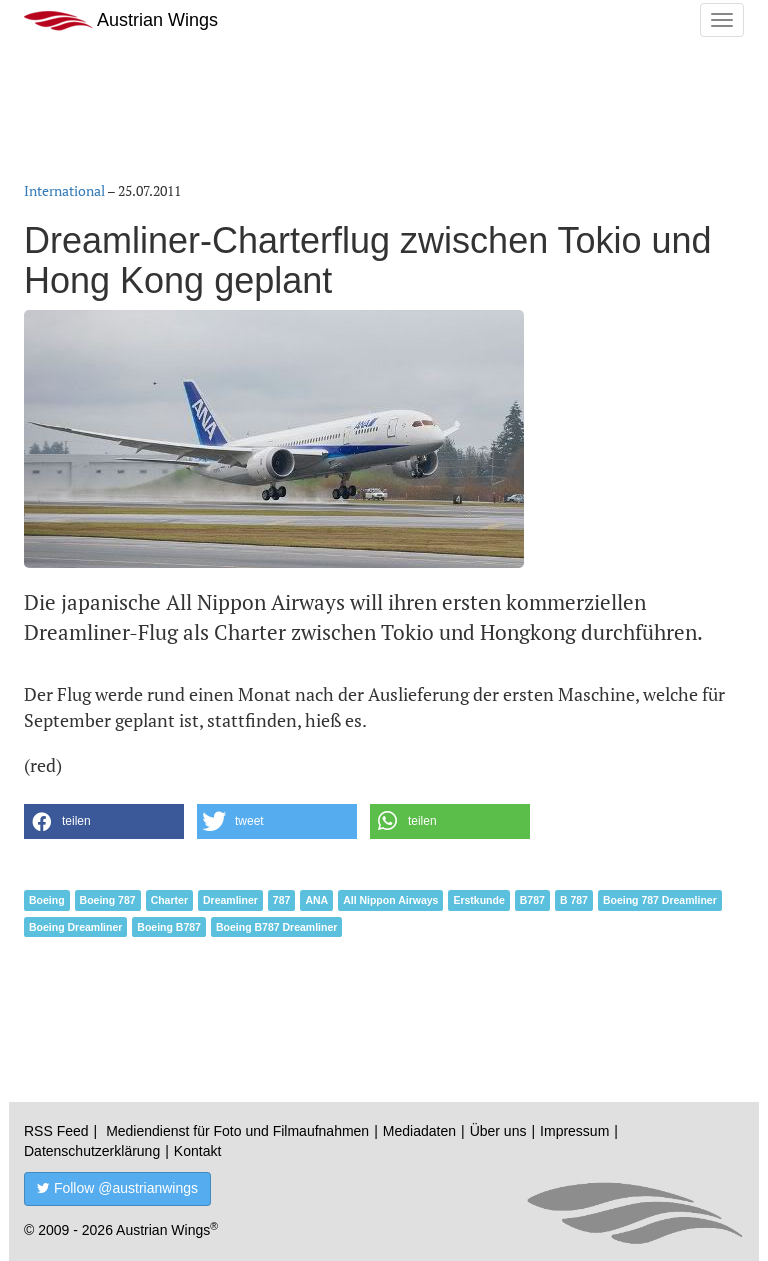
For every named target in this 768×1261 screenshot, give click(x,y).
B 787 (574, 900)
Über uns (498, 1131)
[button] (104, 821)
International (64, 190)
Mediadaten (419, 1131)
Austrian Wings (121, 20)
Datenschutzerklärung (92, 1151)
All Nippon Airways (390, 900)
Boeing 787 (108, 900)
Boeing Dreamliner (75, 927)
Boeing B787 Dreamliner (276, 927)
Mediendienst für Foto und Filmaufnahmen (237, 1131)
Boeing (47, 900)
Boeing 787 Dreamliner (660, 900)
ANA (316, 900)
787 (282, 900)
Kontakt (197, 1151)
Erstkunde (478, 900)
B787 (532, 900)
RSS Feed (56, 1131)
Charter (169, 900)
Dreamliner (230, 900)
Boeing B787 (169, 927)
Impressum (574, 1131)
